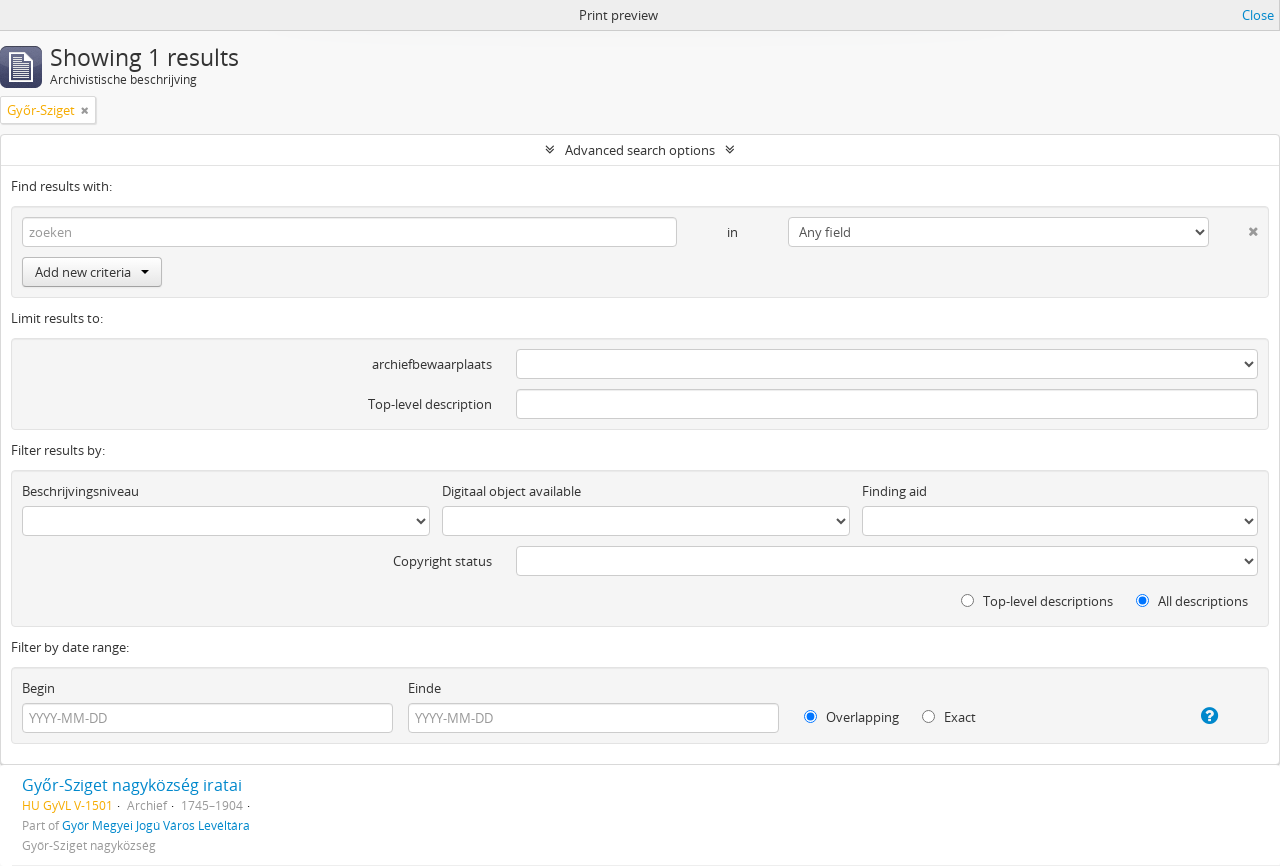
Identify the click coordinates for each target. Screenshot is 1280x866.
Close (1258, 15)
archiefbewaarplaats (432, 364)
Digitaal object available (511, 491)
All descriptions (1192, 601)
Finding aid (894, 491)
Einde (424, 688)
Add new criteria (92, 272)
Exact (949, 717)
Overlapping (851, 717)
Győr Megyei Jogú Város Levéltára (156, 825)
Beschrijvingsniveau (80, 491)
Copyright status (442, 561)
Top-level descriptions (1037, 601)
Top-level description (430, 404)
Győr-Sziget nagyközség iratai (132, 785)
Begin (38, 688)
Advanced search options (640, 150)
